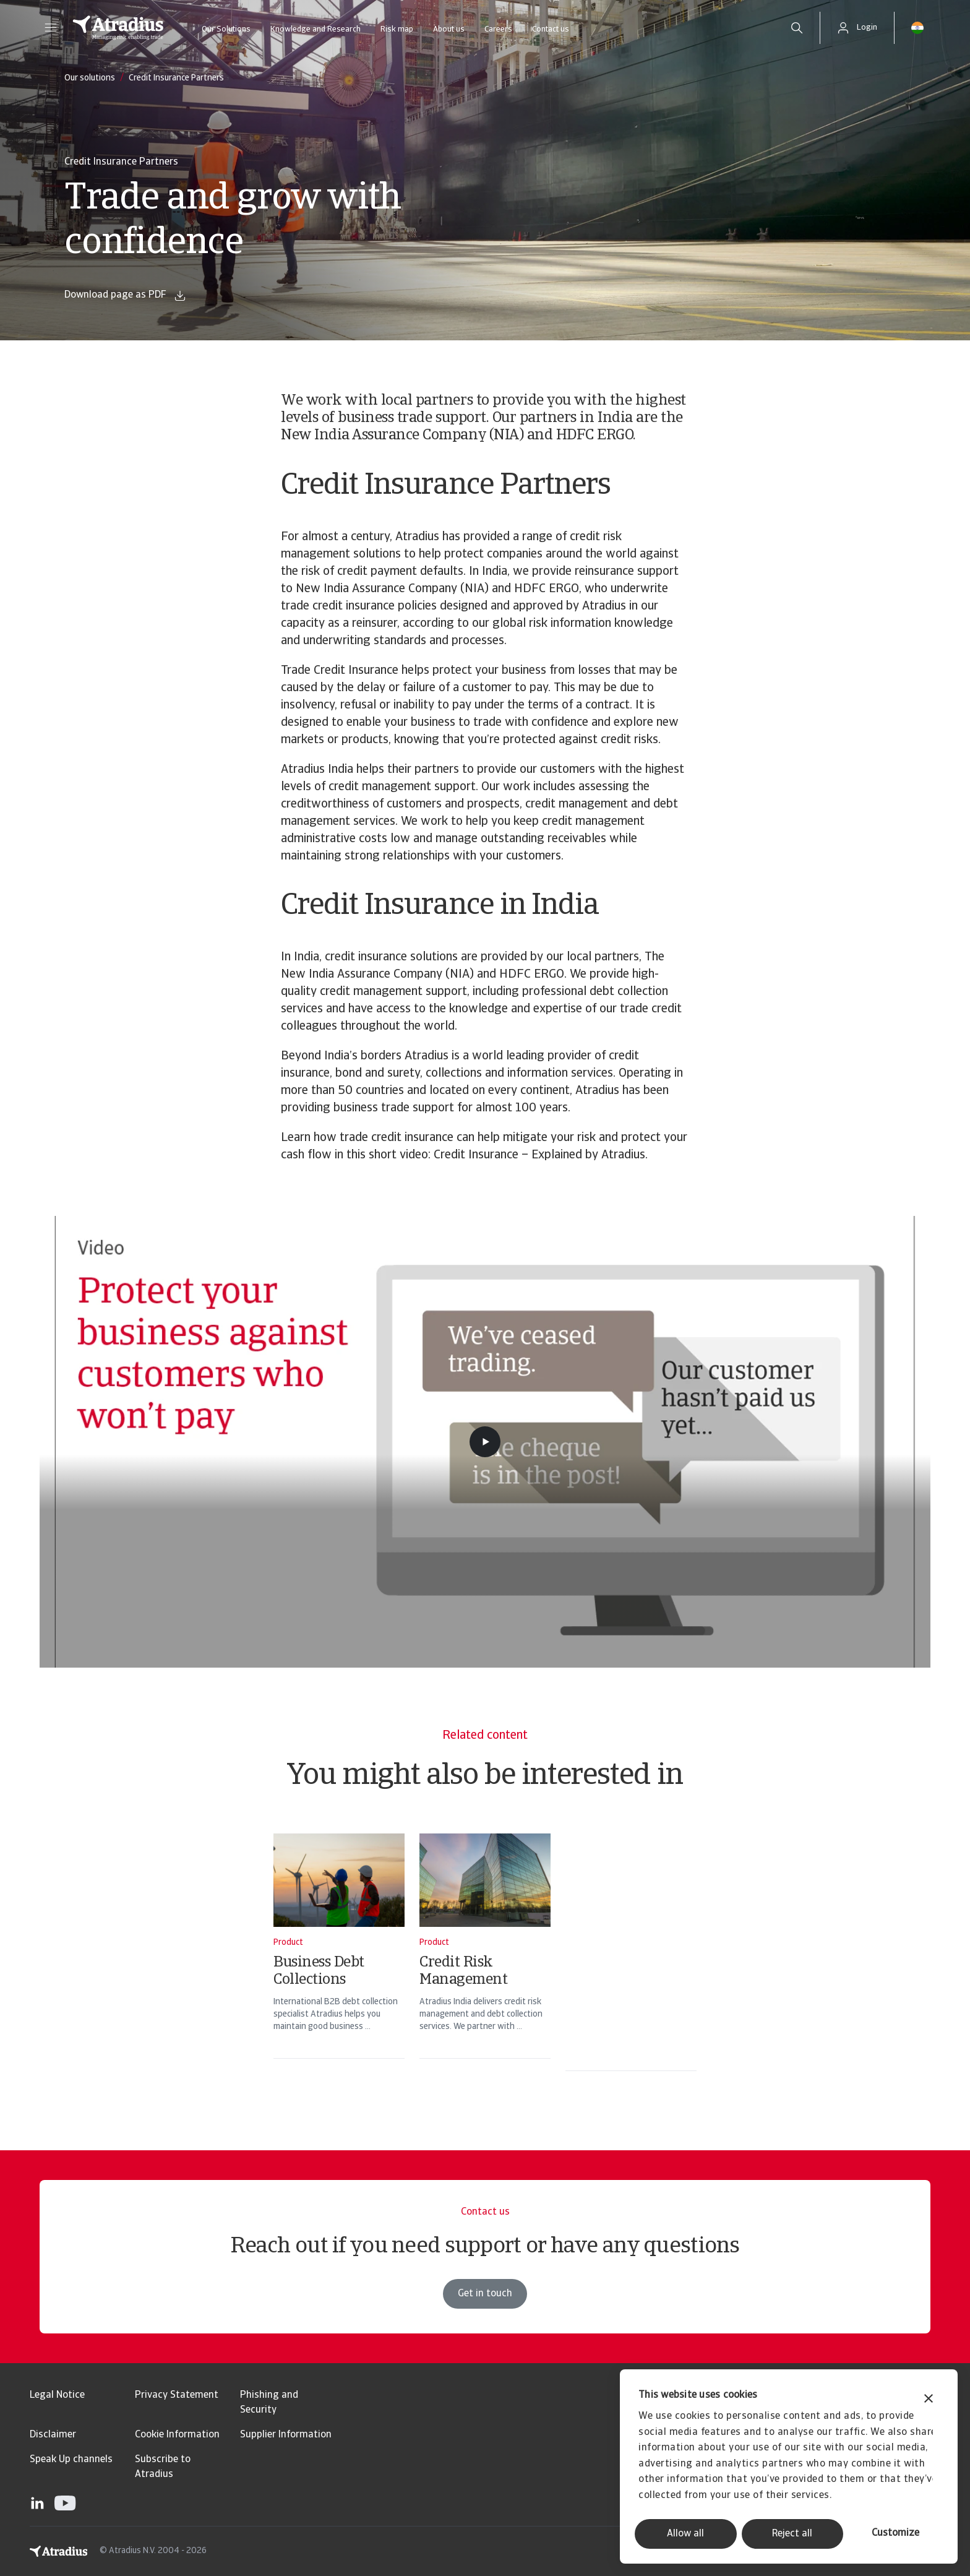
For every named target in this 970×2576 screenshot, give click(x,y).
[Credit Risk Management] (485, 1962)
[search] (796, 27)
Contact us (550, 29)
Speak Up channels (71, 2460)
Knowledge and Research (315, 29)
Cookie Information (177, 2435)
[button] (51, 27)
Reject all (792, 2534)
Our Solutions (226, 29)
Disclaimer (53, 2435)
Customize (895, 2533)
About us (449, 29)
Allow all (685, 2534)
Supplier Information (286, 2435)
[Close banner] (928, 2400)
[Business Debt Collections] (339, 1962)
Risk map (396, 29)
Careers (498, 29)
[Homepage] (118, 27)
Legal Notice (57, 2395)
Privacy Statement (176, 2395)
